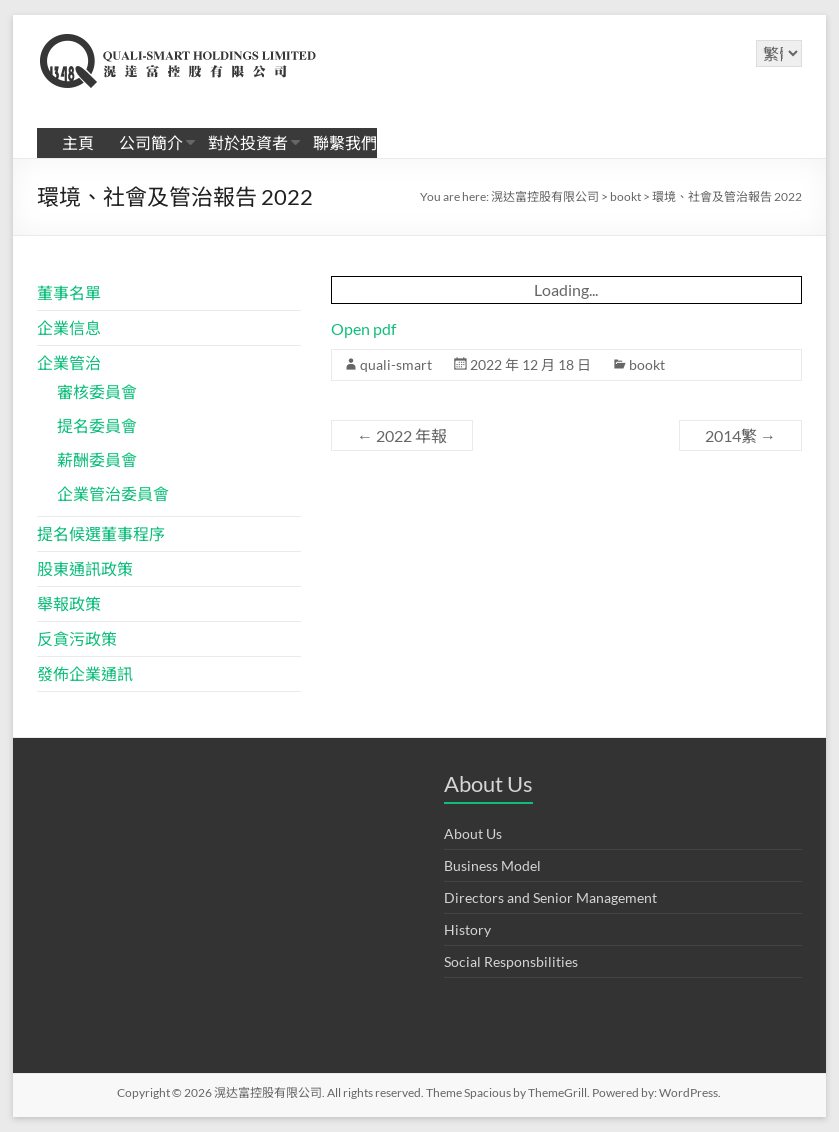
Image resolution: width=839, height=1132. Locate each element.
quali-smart (396, 364)
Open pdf (363, 328)
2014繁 (740, 435)
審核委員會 (97, 391)
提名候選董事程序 (101, 533)
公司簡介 (151, 142)
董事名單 (69, 292)
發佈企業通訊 (85, 673)
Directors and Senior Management (550, 897)
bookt (647, 364)
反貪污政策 (77, 638)
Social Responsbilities (511, 961)
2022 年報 (402, 435)
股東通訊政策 (85, 568)
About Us (473, 833)
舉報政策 (69, 603)
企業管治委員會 (113, 493)
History (467, 929)
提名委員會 (97, 425)
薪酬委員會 (97, 459)
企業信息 (69, 327)
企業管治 (69, 362)
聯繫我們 (345, 142)
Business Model (492, 865)
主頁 (78, 142)
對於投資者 (248, 142)
